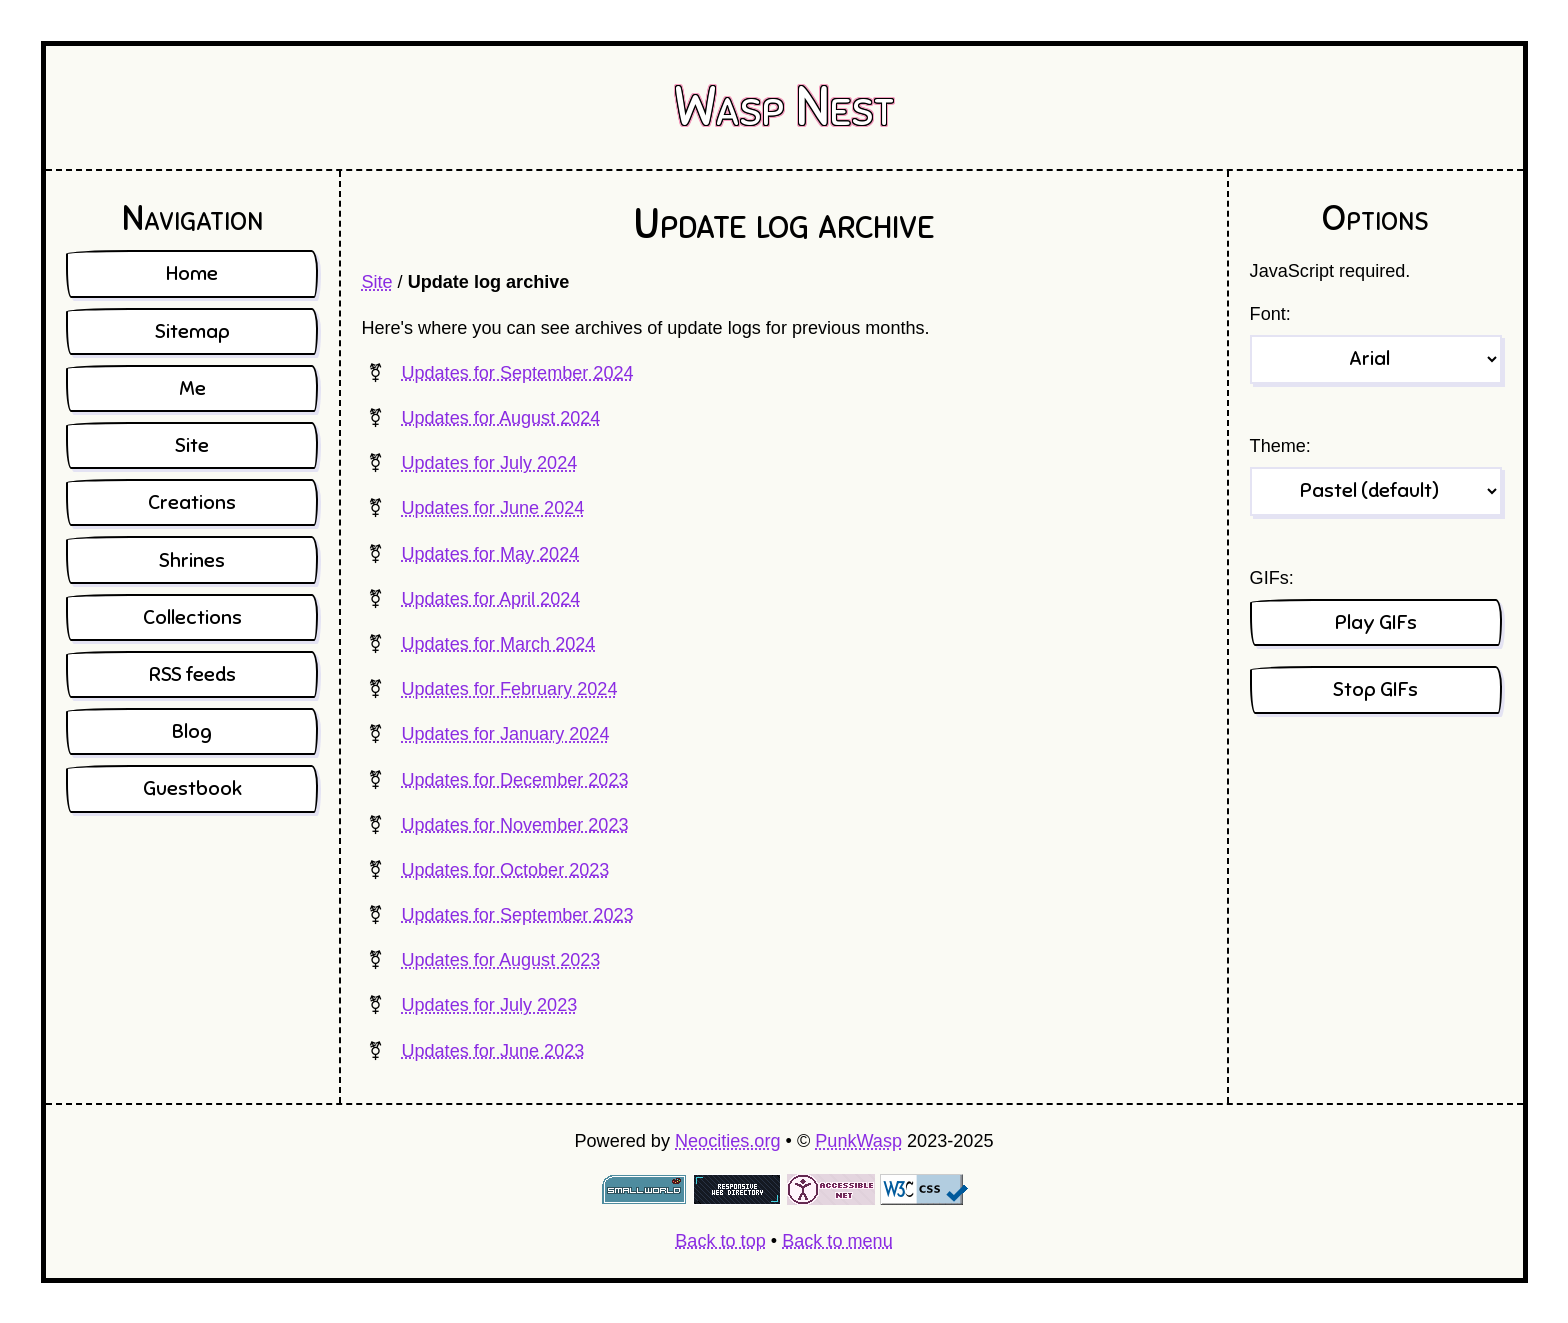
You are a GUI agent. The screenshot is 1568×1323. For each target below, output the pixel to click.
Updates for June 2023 (492, 1051)
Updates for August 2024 (500, 418)
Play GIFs (1376, 622)
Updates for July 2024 (489, 463)
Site (376, 282)
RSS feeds (192, 674)
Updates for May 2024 (490, 554)
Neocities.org (728, 1141)
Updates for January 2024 (505, 734)
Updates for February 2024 (509, 689)
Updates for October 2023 (505, 870)
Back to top (720, 1241)
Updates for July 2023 (489, 1005)
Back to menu (837, 1241)
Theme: (1280, 446)
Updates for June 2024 (492, 508)
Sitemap (192, 331)
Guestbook (192, 788)
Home (192, 273)
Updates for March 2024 (498, 644)
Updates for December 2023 (514, 780)
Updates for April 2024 (490, 599)
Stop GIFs (1375, 689)
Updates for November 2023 (514, 825)
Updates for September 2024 (517, 373)
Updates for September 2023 (517, 915)
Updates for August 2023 (500, 960)
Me (192, 388)
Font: (1270, 314)
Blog (192, 731)
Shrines (192, 560)
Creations (192, 502)
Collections (192, 617)
